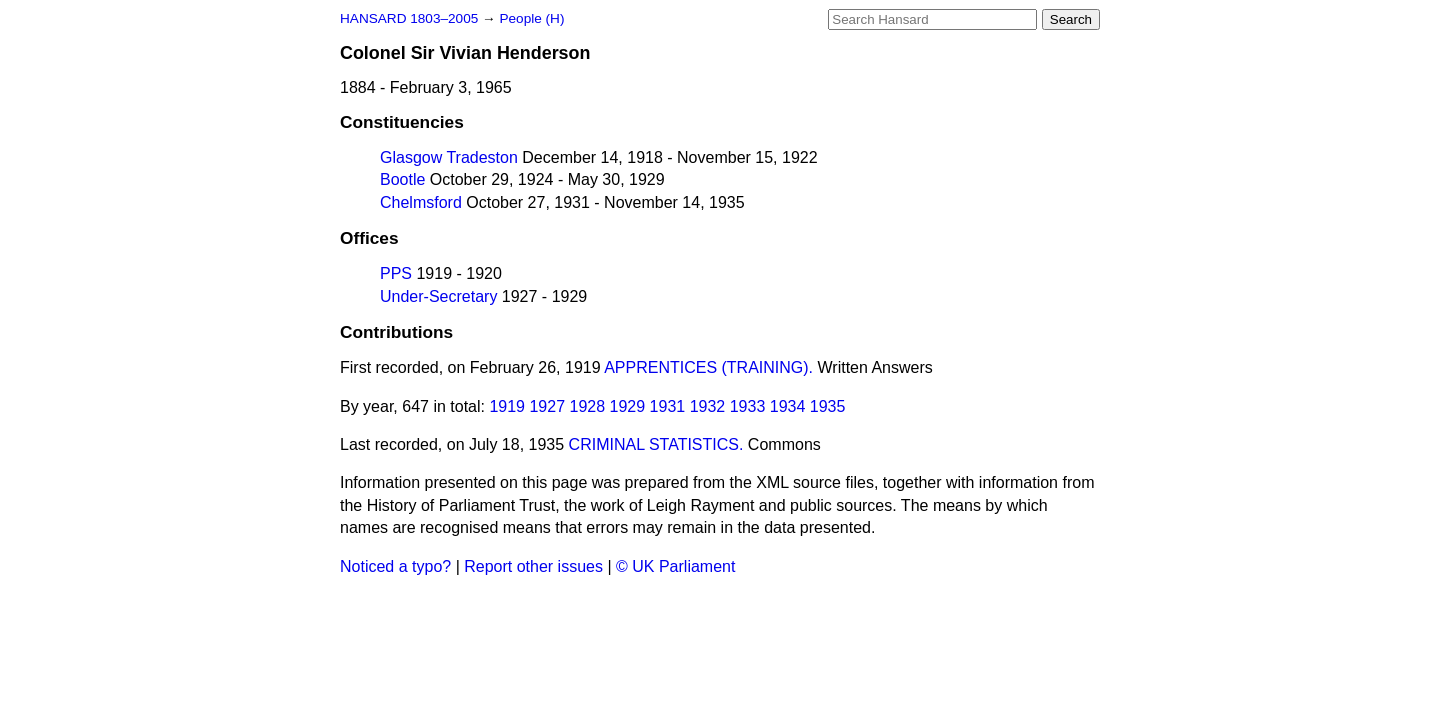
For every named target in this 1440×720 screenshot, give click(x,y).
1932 (708, 406)
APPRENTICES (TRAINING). (708, 367)
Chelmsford (421, 202)
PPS (396, 273)
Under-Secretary (438, 296)
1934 (788, 406)
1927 (547, 406)
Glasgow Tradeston (449, 157)
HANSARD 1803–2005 (409, 18)
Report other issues (533, 566)
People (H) (531, 18)
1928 (588, 406)
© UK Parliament (675, 566)
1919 (507, 406)
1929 (628, 406)
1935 (828, 406)
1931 (668, 406)
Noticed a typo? (395, 566)
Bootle (402, 179)
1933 (748, 406)
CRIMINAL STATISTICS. (656, 444)
